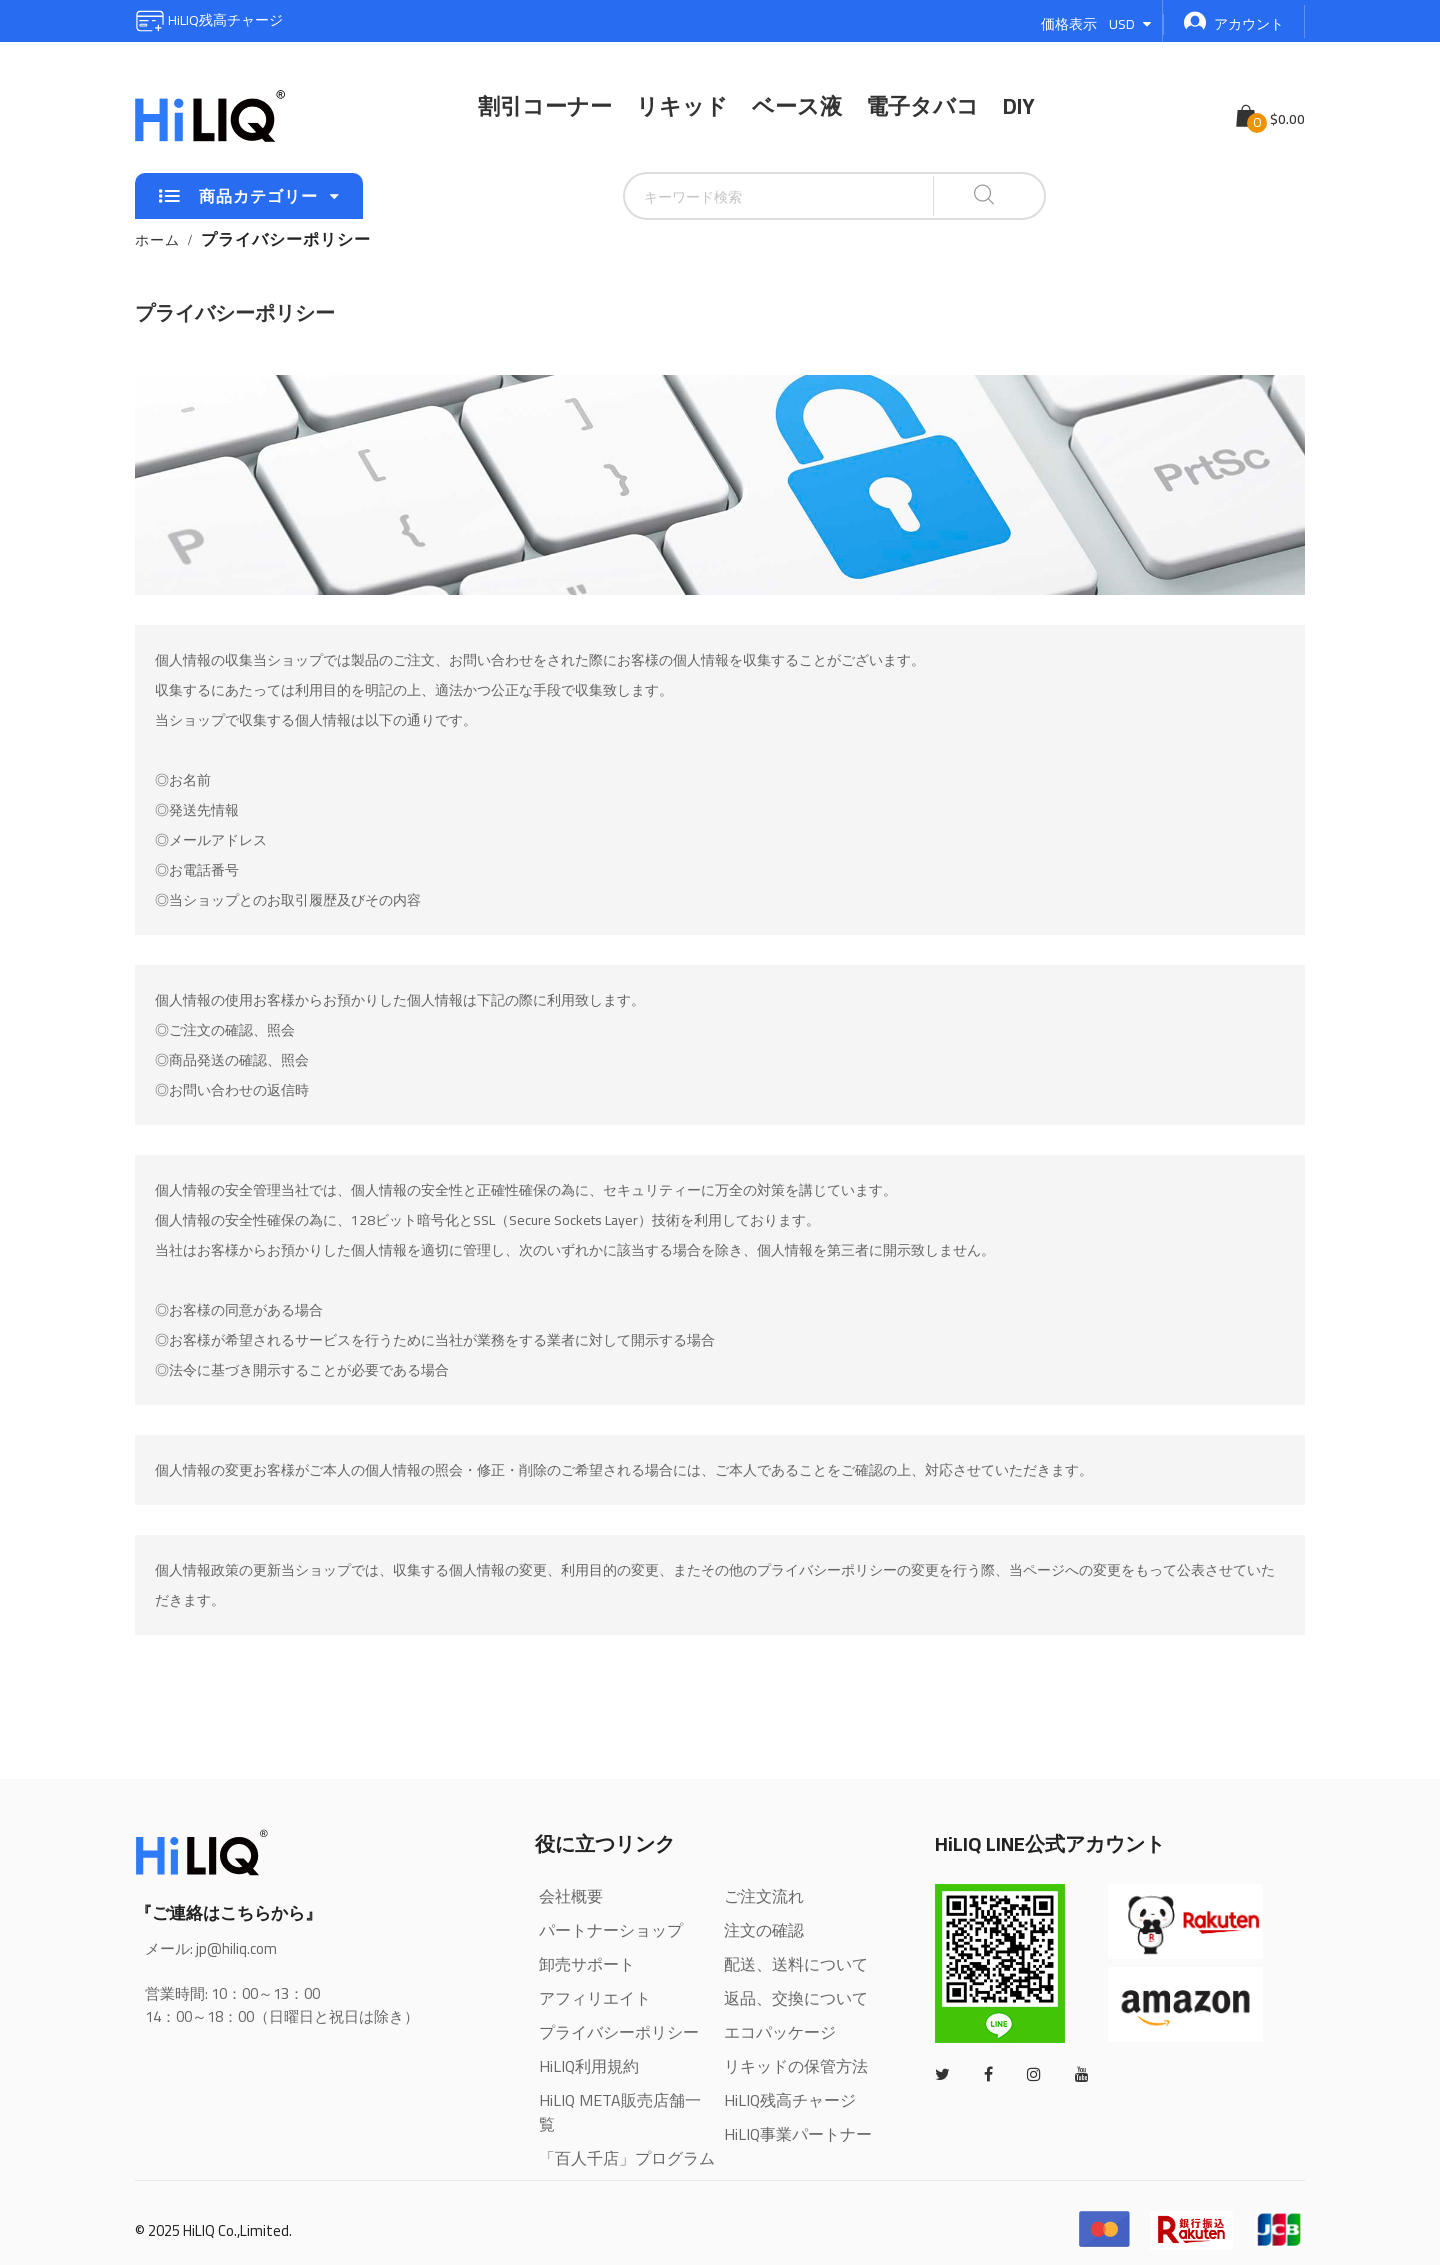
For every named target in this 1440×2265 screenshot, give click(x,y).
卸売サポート (587, 1964)
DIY (1019, 106)
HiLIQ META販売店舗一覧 (620, 2112)
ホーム (157, 240)
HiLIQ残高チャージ (209, 20)
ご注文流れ (764, 1896)
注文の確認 (764, 1930)
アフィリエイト (595, 1998)
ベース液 (797, 106)
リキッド (682, 106)
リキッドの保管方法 (796, 2066)
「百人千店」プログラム (627, 2158)
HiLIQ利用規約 (589, 2066)
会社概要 (571, 1896)
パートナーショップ (611, 1930)
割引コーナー (545, 106)
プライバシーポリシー (619, 2032)
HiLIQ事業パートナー (798, 2134)
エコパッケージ (780, 2032)
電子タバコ (922, 106)
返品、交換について (796, 1998)
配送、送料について (796, 1964)
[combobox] (729, 196)
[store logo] (210, 116)
